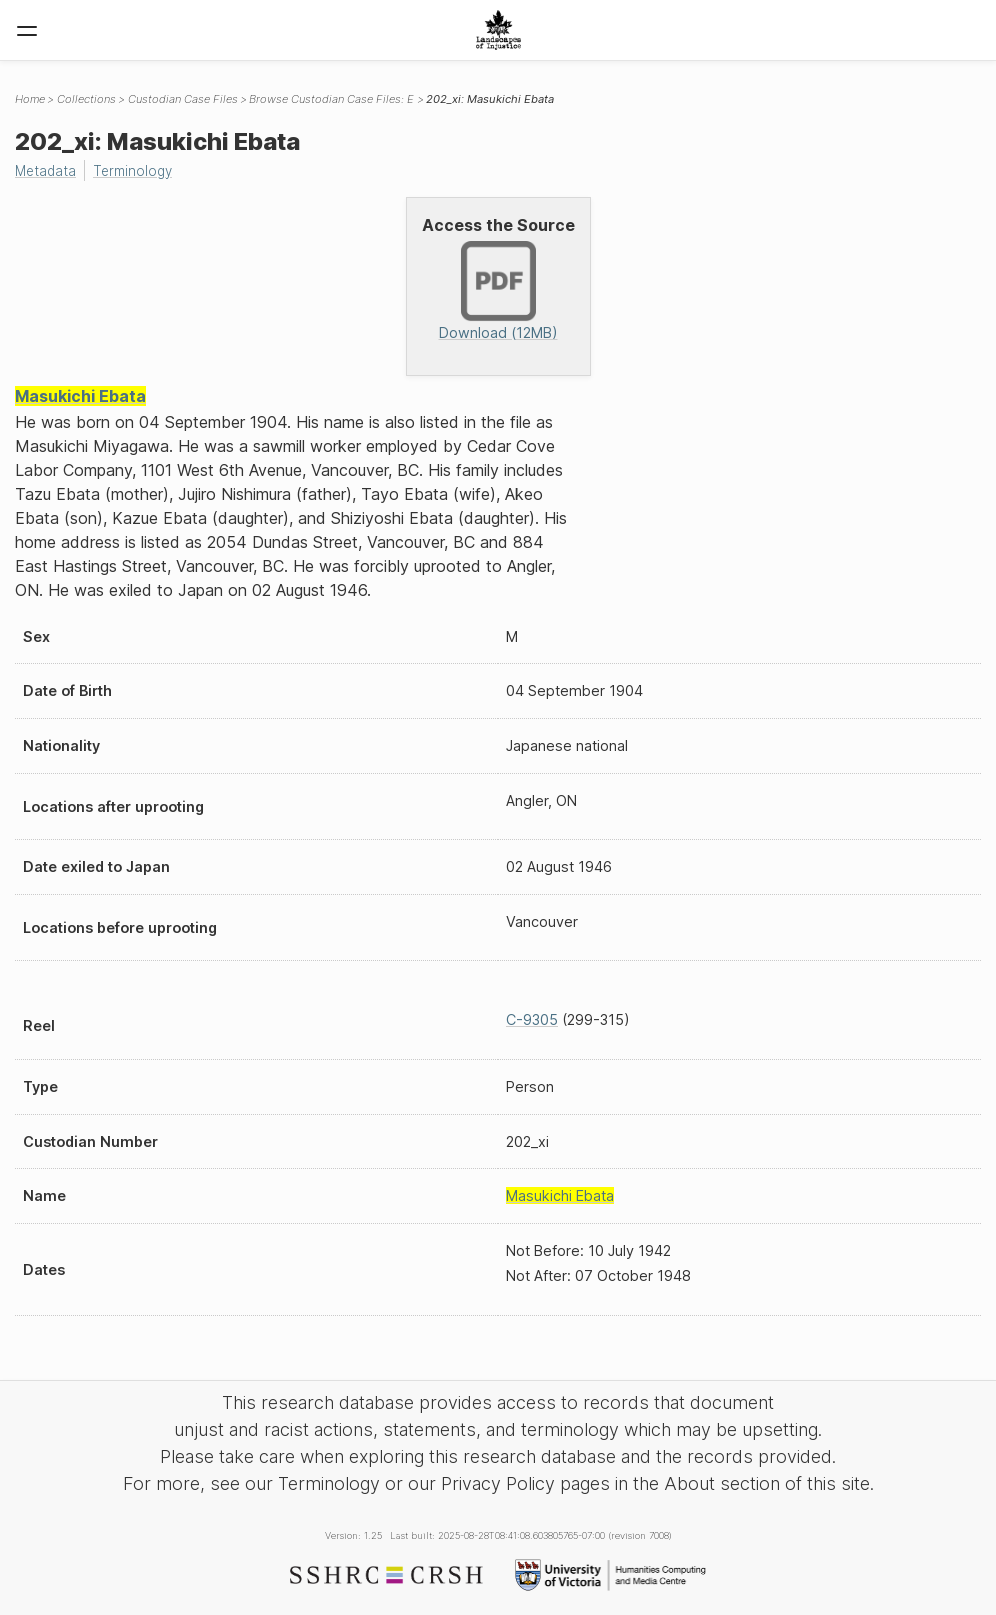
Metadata (48, 170)
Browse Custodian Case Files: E (331, 99)
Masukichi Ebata (80, 396)
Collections (86, 99)
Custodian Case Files (183, 99)
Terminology (140, 170)
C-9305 (532, 1019)
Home (30, 99)
